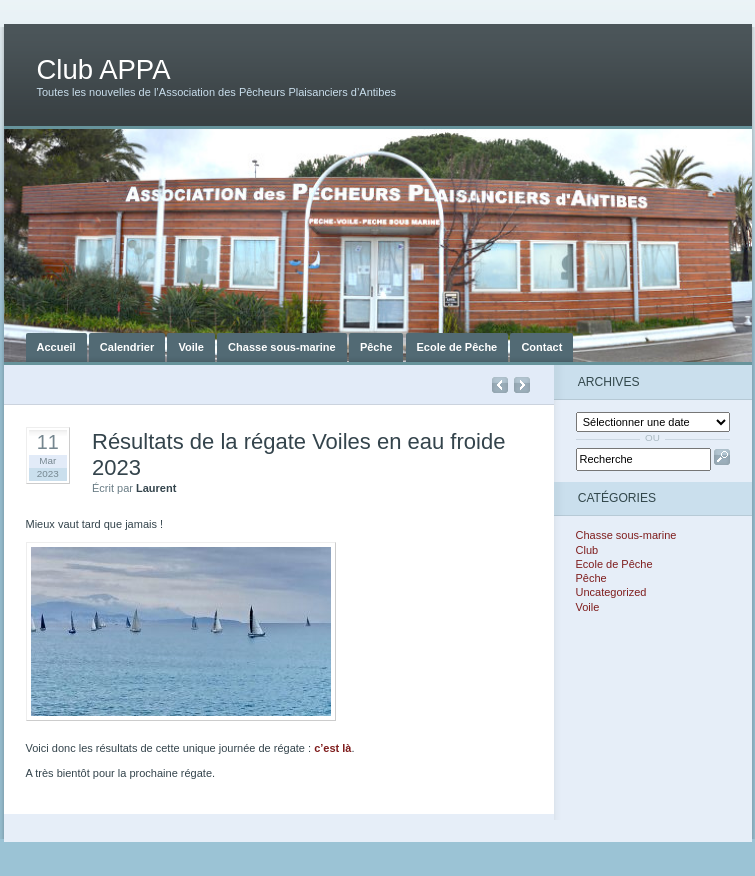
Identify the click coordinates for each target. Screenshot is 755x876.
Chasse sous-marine (282, 347)
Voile (190, 347)
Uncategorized (611, 592)
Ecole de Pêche (457, 347)
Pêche (376, 347)
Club (587, 550)
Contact (541, 347)
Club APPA (104, 69)
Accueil (56, 347)
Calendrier (127, 347)
